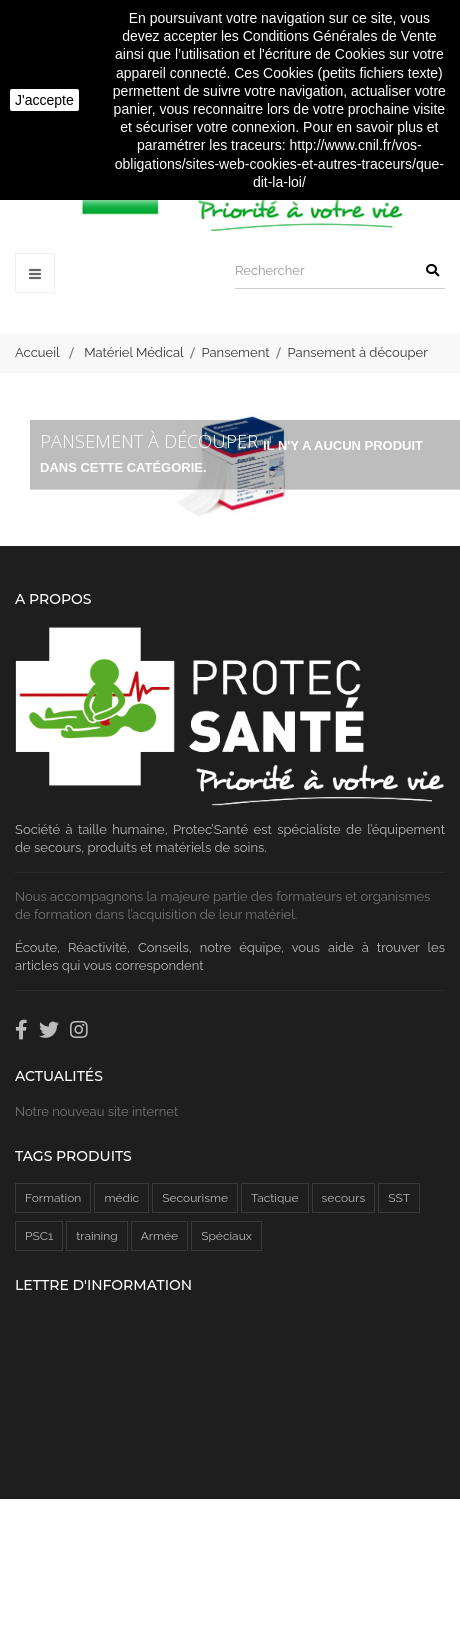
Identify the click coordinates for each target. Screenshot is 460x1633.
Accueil (37, 352)
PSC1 (39, 1236)
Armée (159, 1236)
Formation (53, 1198)
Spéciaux (226, 1236)
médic (121, 1198)
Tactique (274, 1198)
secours (344, 1198)
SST (399, 1198)
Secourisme (195, 1198)
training (96, 1236)
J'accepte (44, 100)
